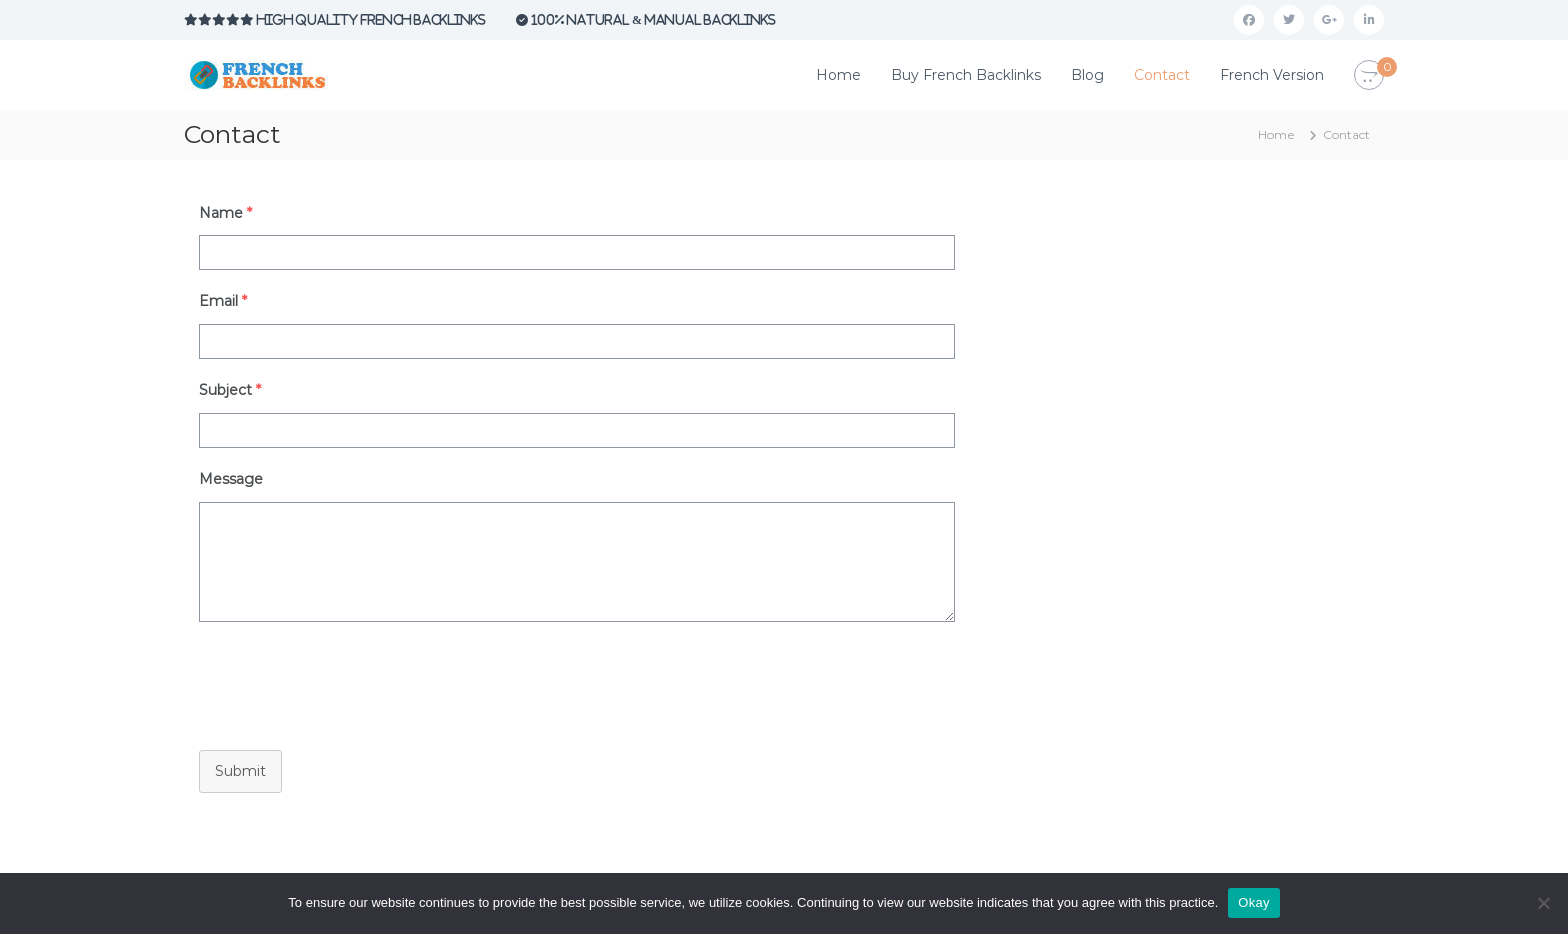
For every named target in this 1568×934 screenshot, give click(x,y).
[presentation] (336, 681)
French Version (1272, 75)
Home (838, 75)
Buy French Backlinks (966, 75)
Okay (1253, 902)
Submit (240, 771)
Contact (1162, 75)
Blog (1087, 75)
